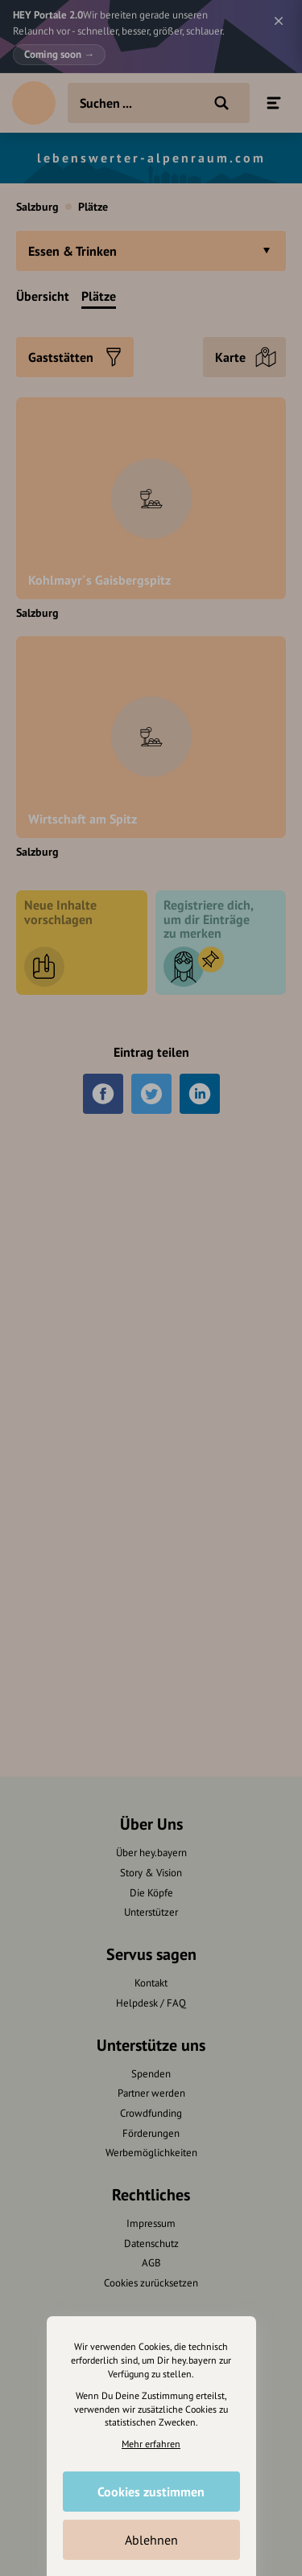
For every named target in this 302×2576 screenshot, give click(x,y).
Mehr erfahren (151, 2444)
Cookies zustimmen (151, 2492)
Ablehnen (151, 2540)
